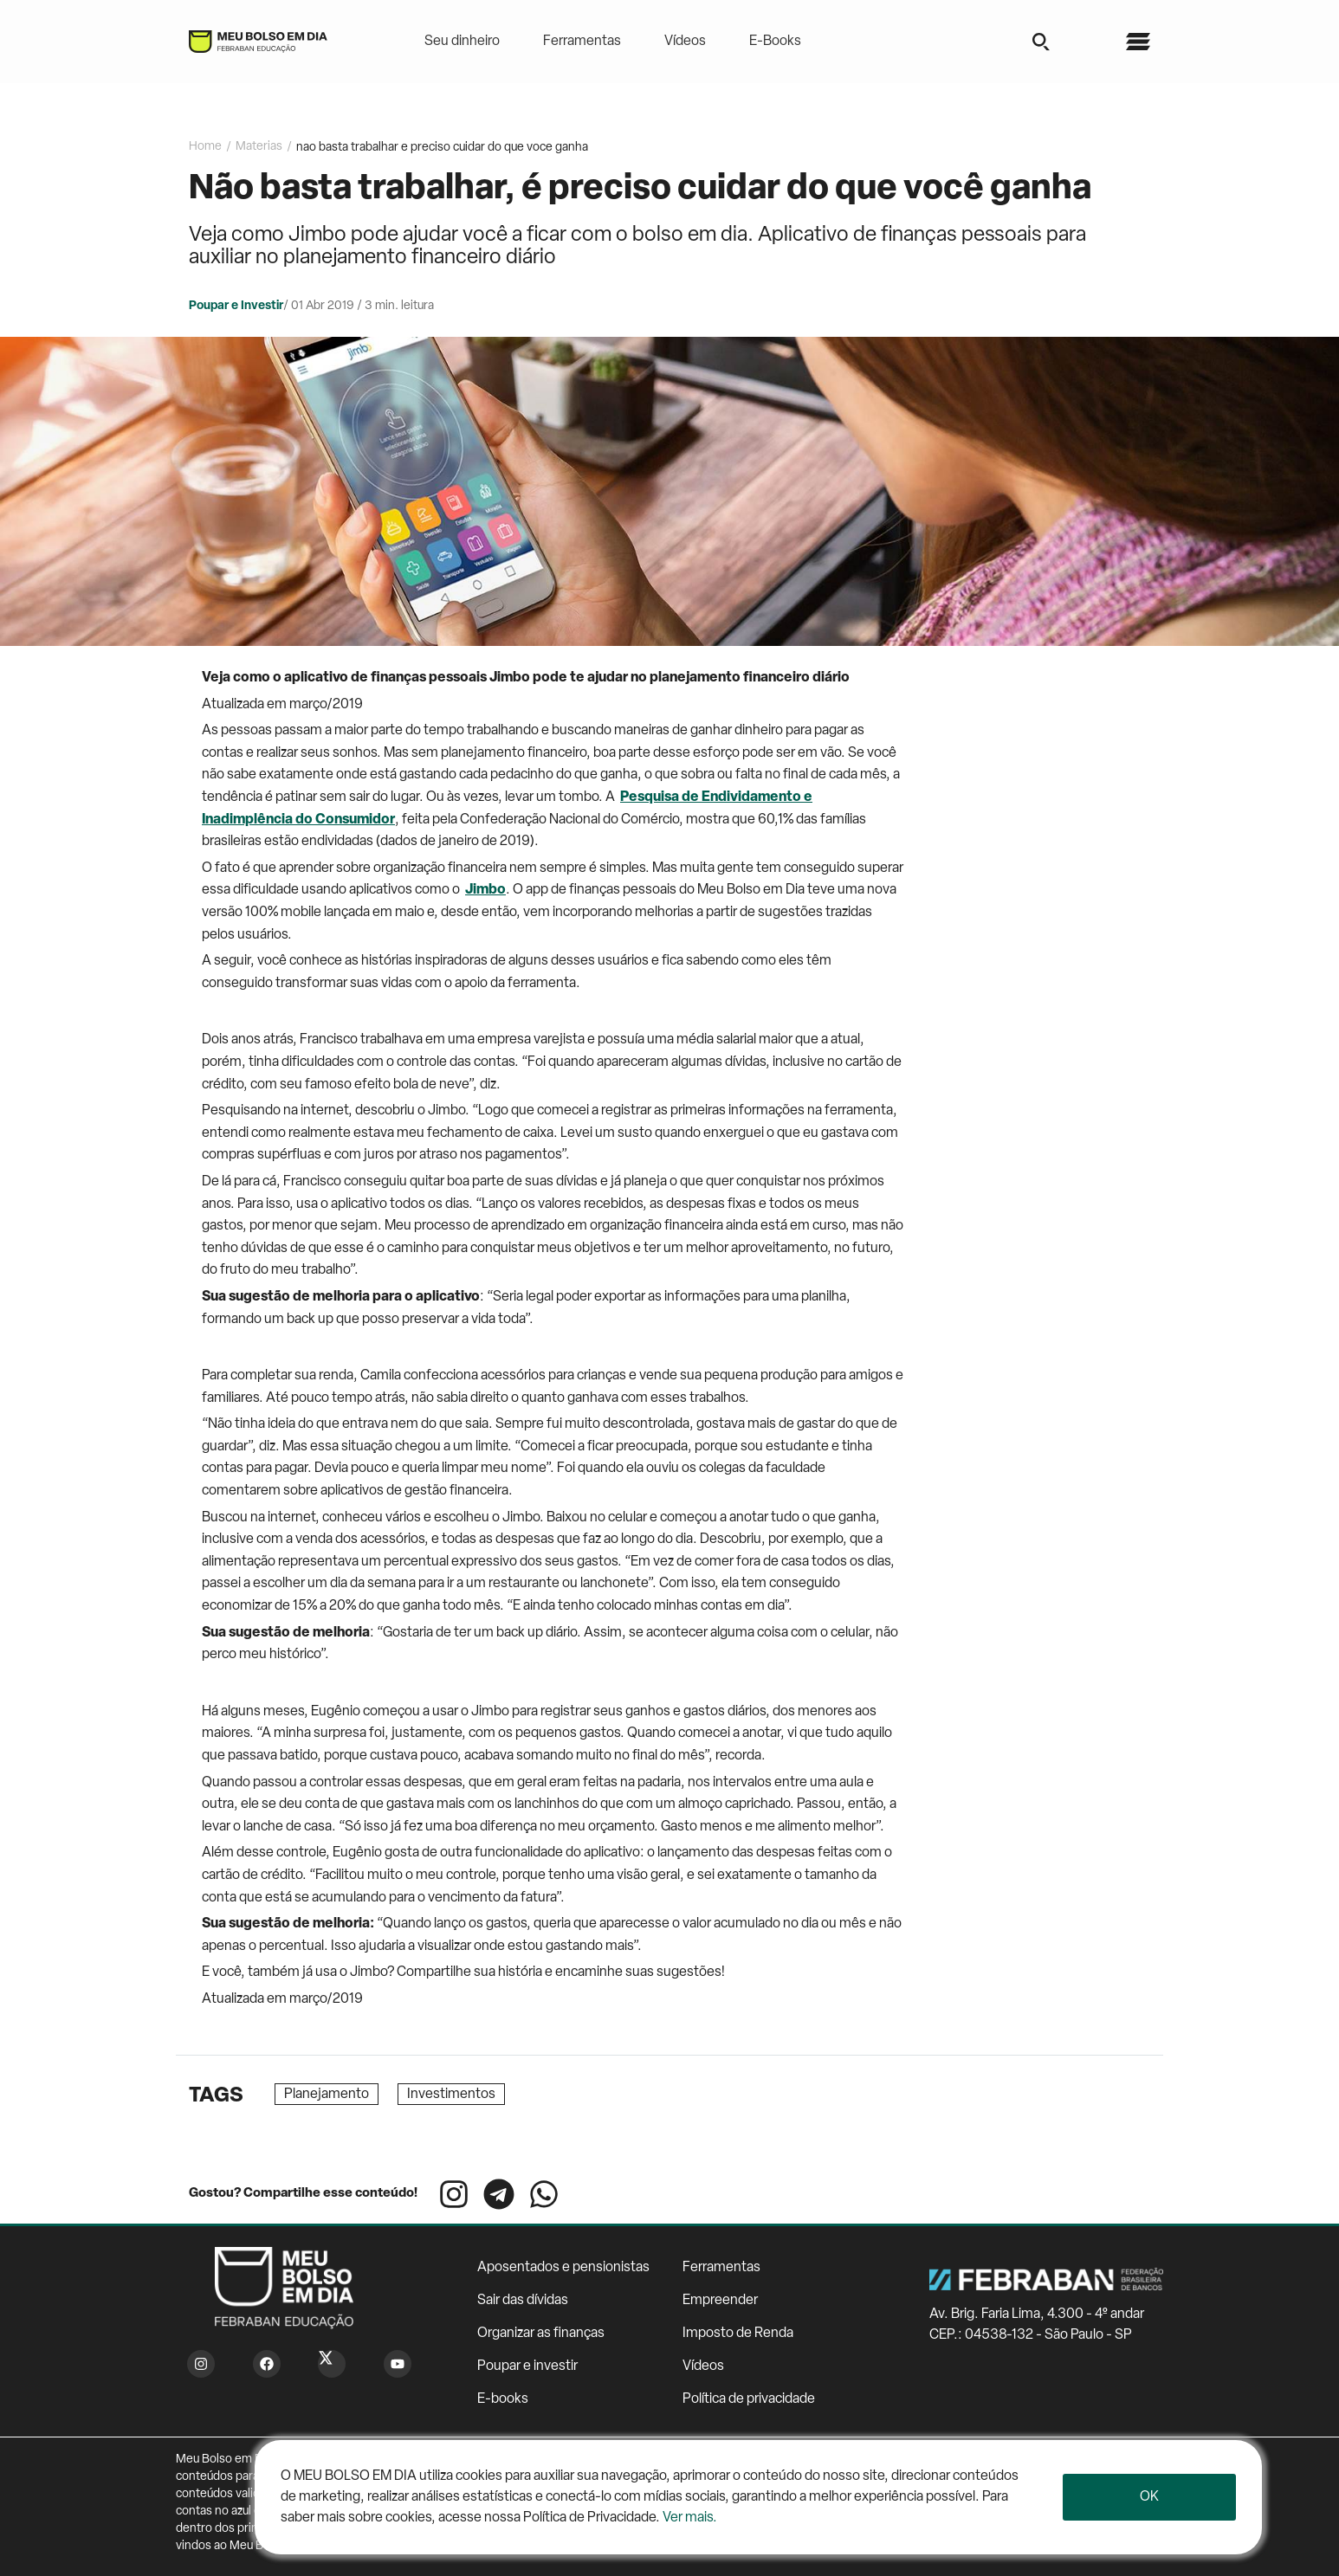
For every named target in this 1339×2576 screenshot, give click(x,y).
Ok (1149, 2497)
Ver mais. (690, 2518)
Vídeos (685, 41)
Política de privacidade (748, 2399)
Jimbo (485, 890)
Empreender (720, 2301)
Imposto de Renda (737, 2333)
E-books (502, 2399)
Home (205, 146)
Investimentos (451, 2094)
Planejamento (326, 2094)
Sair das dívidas (522, 2301)
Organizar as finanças (541, 2333)
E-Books (775, 41)
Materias (259, 146)
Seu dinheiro (462, 41)
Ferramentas (582, 41)
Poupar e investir (527, 2366)
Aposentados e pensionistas (563, 2268)
